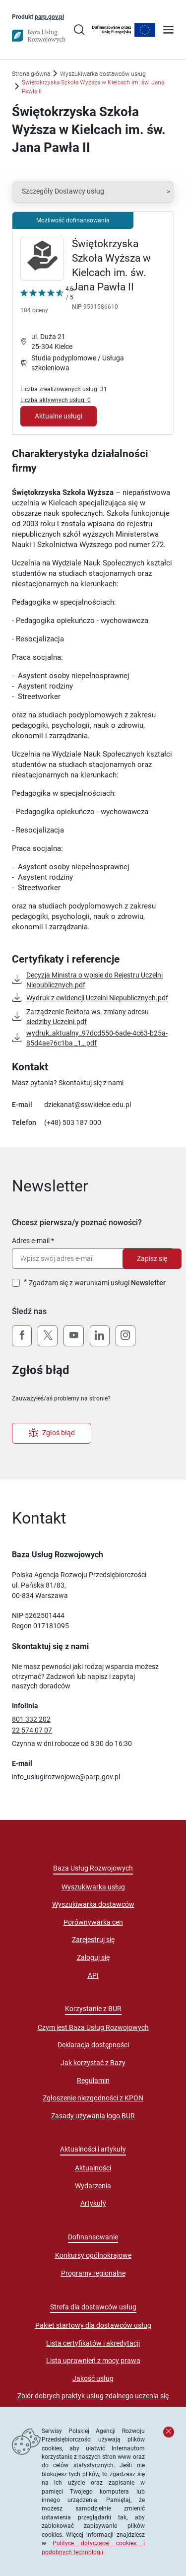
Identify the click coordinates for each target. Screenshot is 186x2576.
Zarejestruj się (93, 1940)
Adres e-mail (31, 1241)
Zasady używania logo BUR (93, 2116)
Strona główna (31, 73)
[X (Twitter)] (48, 1335)
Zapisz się (152, 1258)
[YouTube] (73, 1335)
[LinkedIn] (100, 1335)
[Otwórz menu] (168, 31)
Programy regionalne (93, 2273)
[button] (93, 192)
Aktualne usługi (58, 416)
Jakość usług (93, 2378)
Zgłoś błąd (52, 1433)
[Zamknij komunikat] (168, 2432)
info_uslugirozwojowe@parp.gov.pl (66, 1777)
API (93, 1975)
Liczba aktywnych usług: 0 (55, 400)
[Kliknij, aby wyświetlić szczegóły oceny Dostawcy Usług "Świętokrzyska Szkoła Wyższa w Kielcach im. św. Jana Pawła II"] (46, 301)
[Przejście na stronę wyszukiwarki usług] (79, 31)
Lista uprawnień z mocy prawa (93, 2361)
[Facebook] (22, 1335)
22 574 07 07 (32, 1730)
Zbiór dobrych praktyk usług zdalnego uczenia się (93, 2396)
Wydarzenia (93, 2186)
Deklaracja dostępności (93, 2045)
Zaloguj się (93, 1957)
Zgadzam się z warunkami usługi (97, 1283)
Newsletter (148, 1283)
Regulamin (93, 2081)
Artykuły (93, 2203)
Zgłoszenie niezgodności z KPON (93, 2098)
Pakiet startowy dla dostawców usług (93, 2325)
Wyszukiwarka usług (93, 1887)
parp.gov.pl (49, 16)
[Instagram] (125, 1335)
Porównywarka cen (93, 1922)
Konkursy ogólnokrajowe (93, 2255)
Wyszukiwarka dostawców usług (103, 73)
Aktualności (93, 2168)
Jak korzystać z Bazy (93, 2063)
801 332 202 (31, 1719)
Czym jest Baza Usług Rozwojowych (93, 2027)
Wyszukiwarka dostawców (93, 1904)
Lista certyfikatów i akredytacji (93, 2343)
